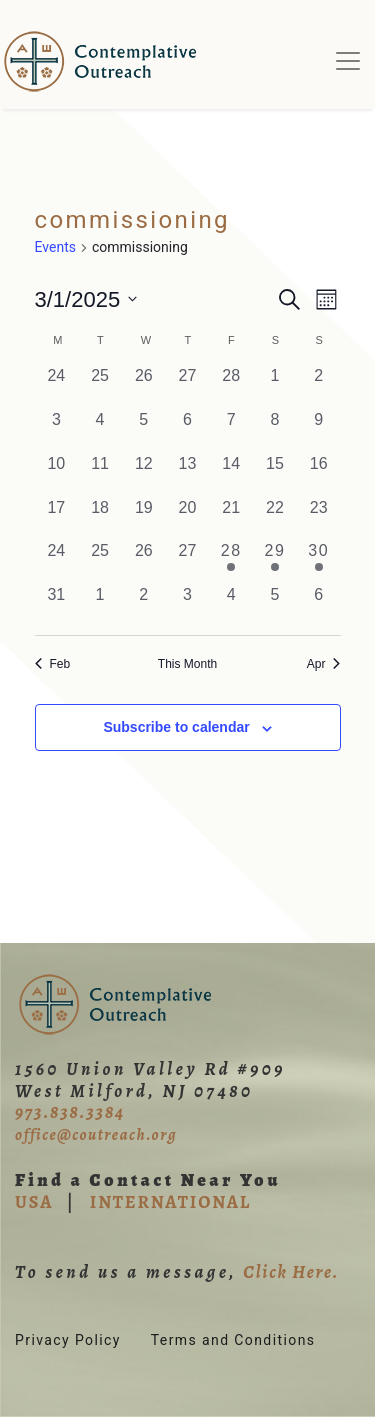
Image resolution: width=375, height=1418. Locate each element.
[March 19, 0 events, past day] (144, 518)
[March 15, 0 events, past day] (275, 474)
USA (34, 1202)
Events (55, 247)
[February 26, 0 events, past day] (144, 386)
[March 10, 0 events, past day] (57, 474)
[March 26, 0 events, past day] (144, 561)
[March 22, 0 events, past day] (275, 518)
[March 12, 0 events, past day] (144, 474)
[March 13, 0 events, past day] (188, 474)
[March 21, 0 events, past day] (231, 518)
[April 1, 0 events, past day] (100, 605)
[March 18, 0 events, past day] (100, 518)
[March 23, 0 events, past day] (319, 518)
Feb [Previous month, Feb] (53, 664)
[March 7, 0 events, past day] (231, 430)
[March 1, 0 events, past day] (275, 386)
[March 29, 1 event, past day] (275, 561)
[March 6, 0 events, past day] (188, 430)
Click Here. (291, 1272)
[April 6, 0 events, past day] (319, 605)
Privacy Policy (68, 1340)
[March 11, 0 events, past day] (100, 474)
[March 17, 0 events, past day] (57, 518)
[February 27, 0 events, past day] (188, 386)
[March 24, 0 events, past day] (57, 561)
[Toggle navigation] (348, 61)
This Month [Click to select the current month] (187, 664)
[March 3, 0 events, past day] (57, 430)
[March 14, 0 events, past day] (231, 474)
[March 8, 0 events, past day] (275, 430)
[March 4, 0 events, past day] (100, 430)
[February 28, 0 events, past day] (231, 386)
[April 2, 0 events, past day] (144, 605)
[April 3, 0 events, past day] (188, 605)
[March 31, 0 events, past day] (57, 605)
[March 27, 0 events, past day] (188, 561)
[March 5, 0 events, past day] (144, 430)
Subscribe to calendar (176, 727)
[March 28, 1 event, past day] (231, 561)
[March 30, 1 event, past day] (319, 561)
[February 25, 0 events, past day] (100, 386)
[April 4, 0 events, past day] (231, 605)
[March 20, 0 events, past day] (188, 518)
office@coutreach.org (96, 1135)
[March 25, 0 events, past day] (100, 561)
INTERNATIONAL (170, 1202)
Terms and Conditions (233, 1340)
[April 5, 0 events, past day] (275, 605)
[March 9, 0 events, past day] (319, 430)
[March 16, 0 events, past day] (319, 474)
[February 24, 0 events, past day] (57, 386)
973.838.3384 (70, 1112)
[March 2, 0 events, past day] (319, 386)
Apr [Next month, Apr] (324, 664)
